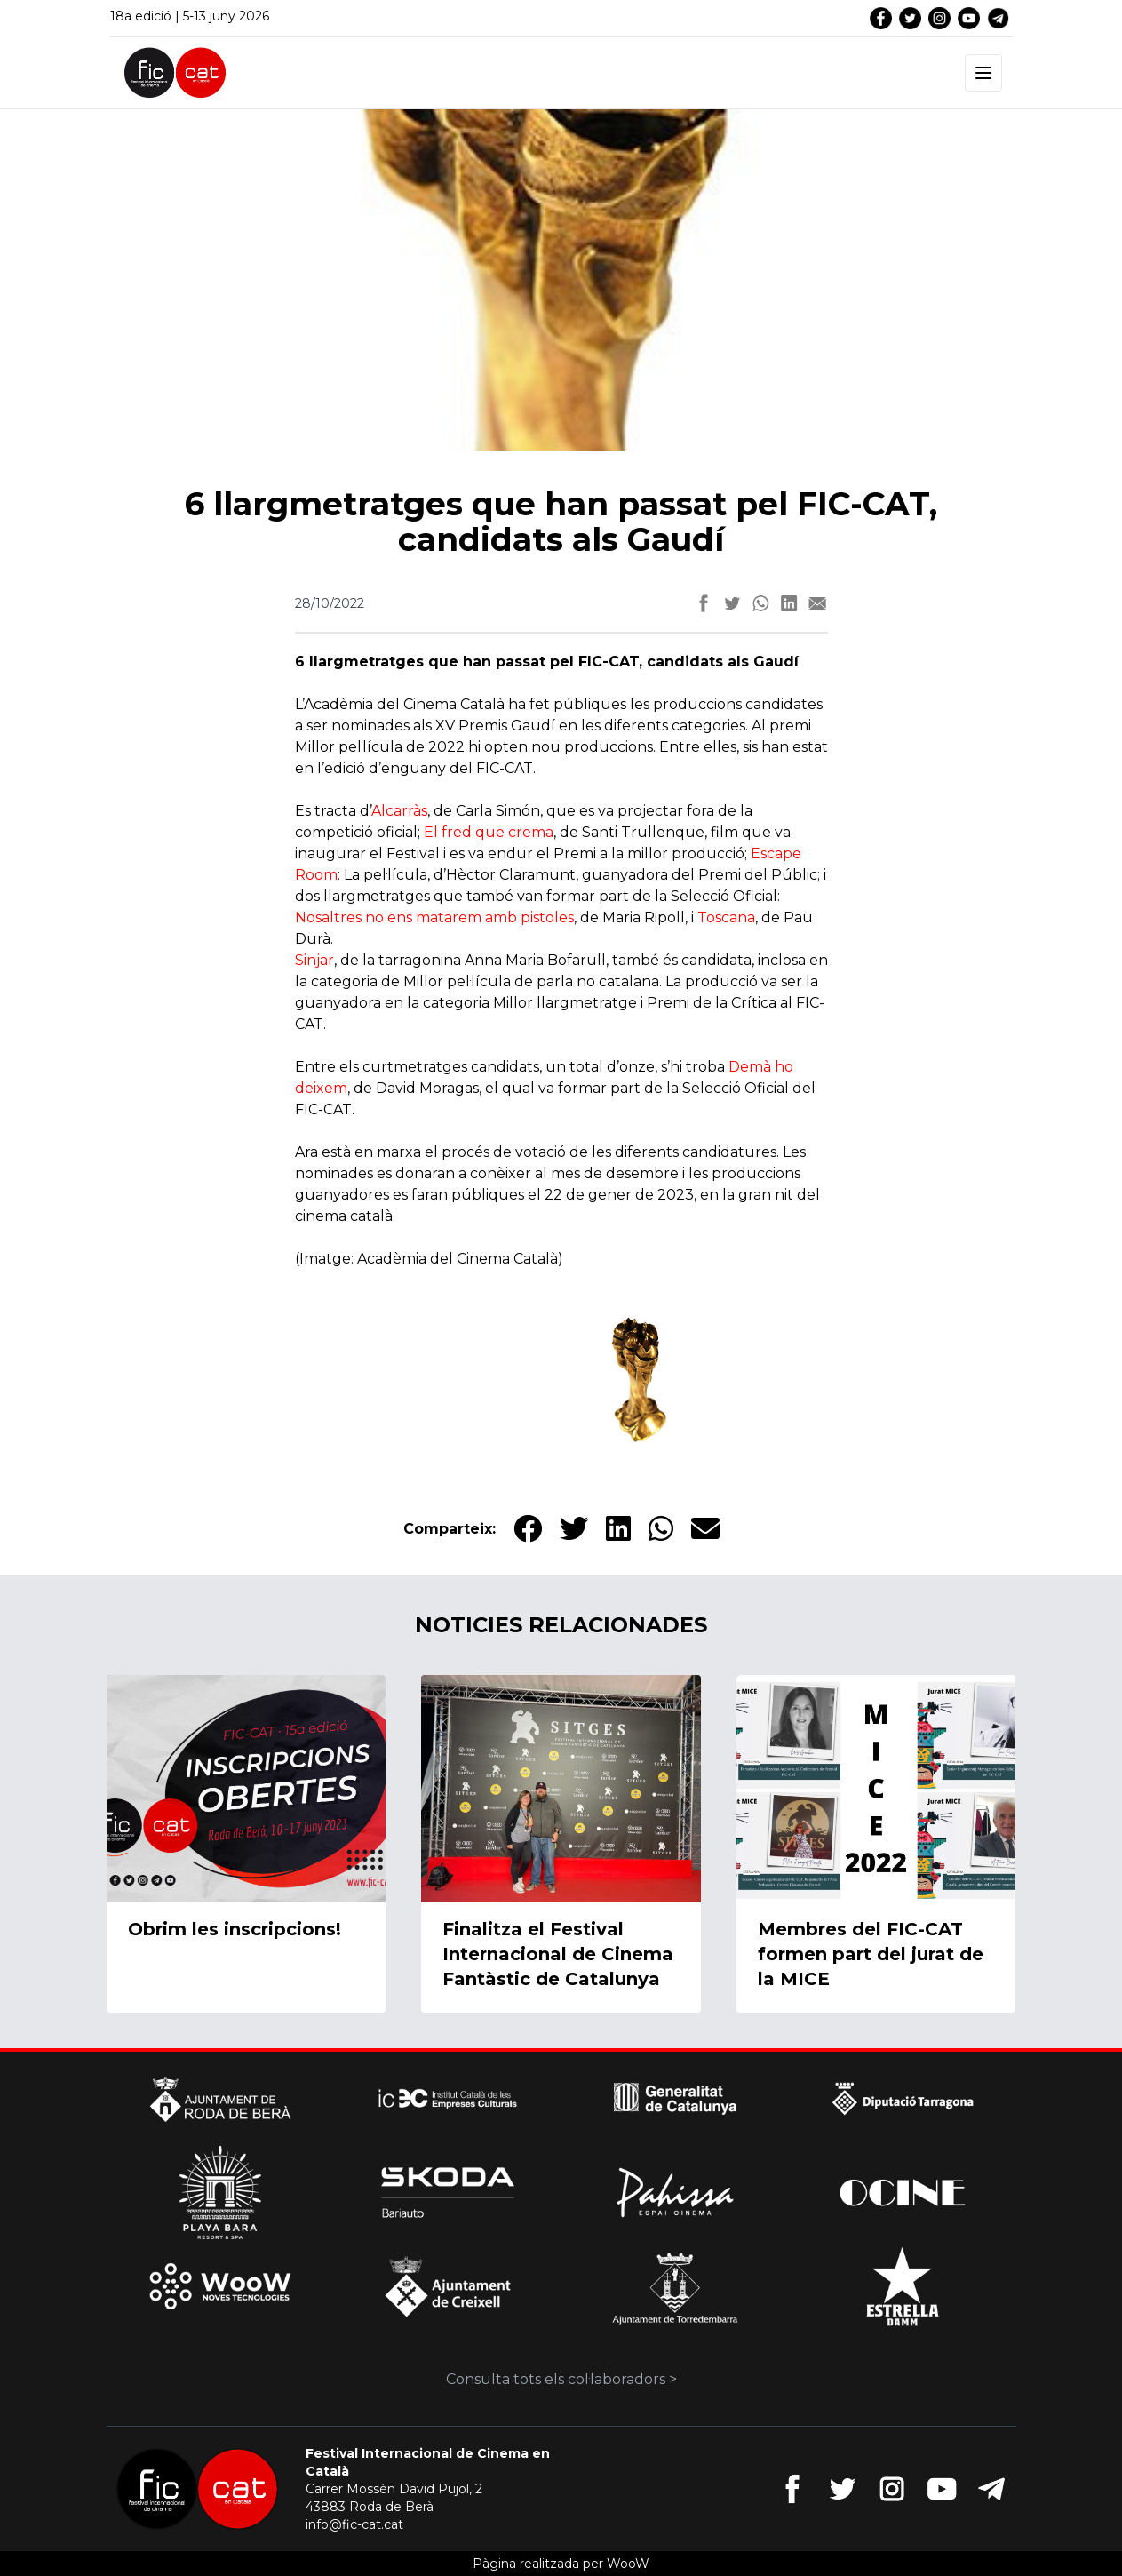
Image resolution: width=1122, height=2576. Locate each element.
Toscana (726, 917)
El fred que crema (488, 832)
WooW (628, 2564)
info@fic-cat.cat (354, 2524)
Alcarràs (399, 810)
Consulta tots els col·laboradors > (561, 2379)
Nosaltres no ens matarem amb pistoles (434, 917)
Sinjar (314, 960)
